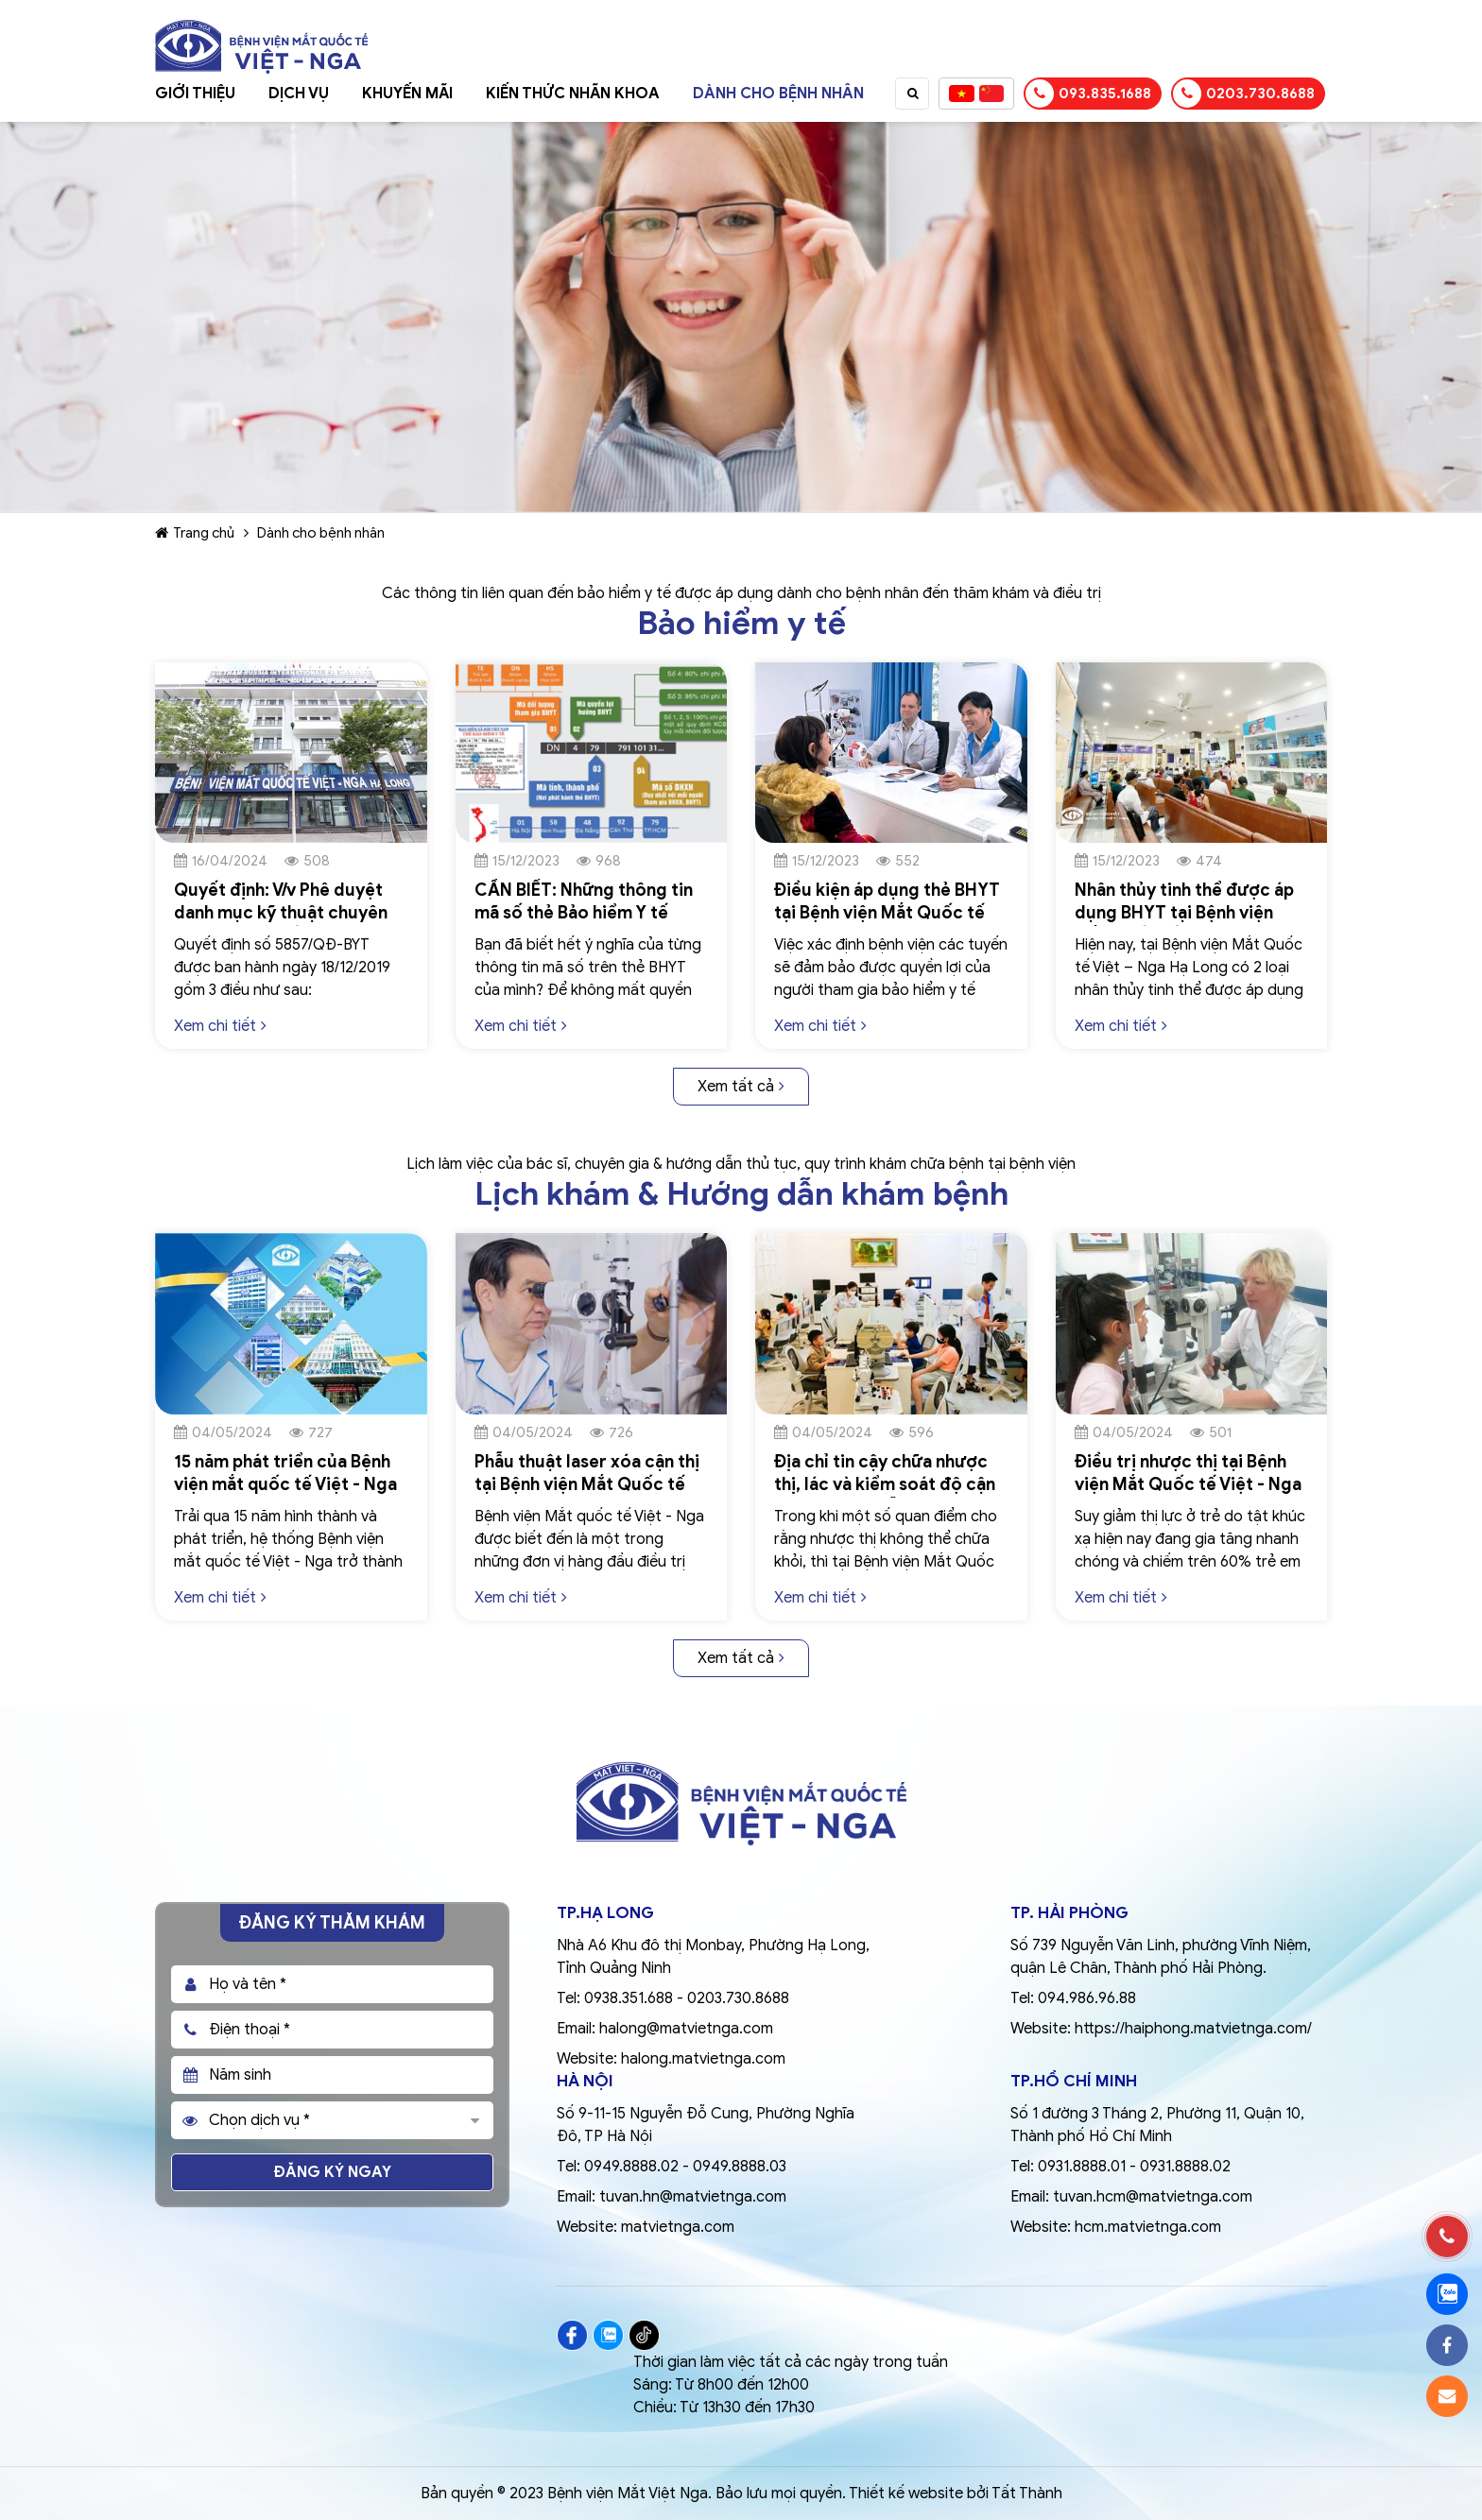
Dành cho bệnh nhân (778, 93)
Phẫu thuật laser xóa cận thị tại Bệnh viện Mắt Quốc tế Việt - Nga (586, 1484)
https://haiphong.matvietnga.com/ (1193, 2028)
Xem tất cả (741, 1086)
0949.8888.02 (631, 2166)
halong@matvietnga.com (686, 2028)
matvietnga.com (677, 2227)
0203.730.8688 (1244, 93)
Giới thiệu (195, 93)
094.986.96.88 (1087, 1998)
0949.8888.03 (739, 2166)
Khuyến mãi (407, 93)
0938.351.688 (628, 1998)
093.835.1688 (1088, 93)
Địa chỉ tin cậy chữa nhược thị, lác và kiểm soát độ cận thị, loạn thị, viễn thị (884, 1484)
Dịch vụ (298, 93)
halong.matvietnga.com (703, 2058)
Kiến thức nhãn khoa (573, 93)
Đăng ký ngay (332, 2172)
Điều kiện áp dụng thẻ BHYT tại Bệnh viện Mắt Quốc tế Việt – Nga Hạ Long (887, 913)
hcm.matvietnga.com (1148, 2227)
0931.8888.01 (1082, 2166)
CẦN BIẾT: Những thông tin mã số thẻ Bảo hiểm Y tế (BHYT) (583, 913)
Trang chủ (194, 532)
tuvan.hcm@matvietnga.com (1152, 2196)
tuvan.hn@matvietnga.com (692, 2196)
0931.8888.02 (1185, 2166)
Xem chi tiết (220, 1026)
